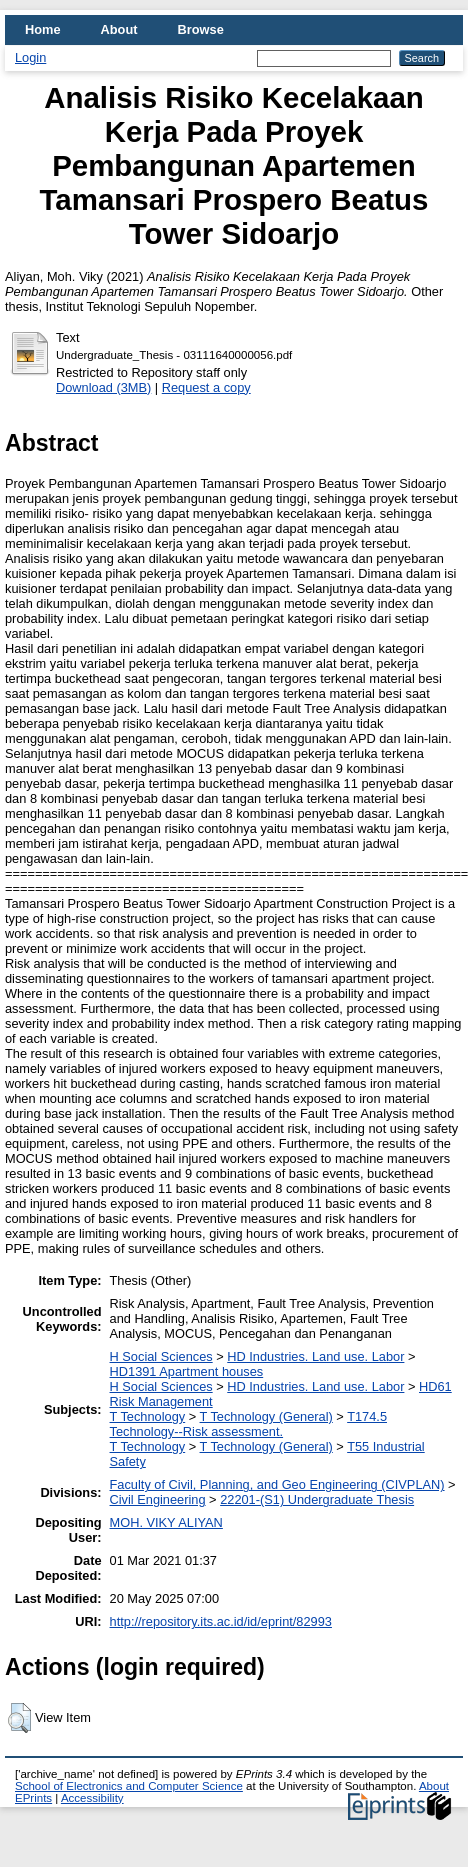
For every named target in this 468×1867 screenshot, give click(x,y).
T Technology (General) (266, 1416)
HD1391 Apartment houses (187, 1371)
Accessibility (92, 1798)
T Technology (148, 1416)
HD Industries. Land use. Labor (315, 1356)
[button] (19, 1718)
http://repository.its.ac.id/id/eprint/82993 (221, 1621)
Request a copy (206, 387)
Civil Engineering (158, 1499)
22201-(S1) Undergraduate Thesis (317, 1499)
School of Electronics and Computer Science (129, 1786)
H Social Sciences (161, 1356)
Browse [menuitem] (201, 29)
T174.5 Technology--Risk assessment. (248, 1424)
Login (30, 57)
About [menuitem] (119, 29)
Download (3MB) (103, 387)
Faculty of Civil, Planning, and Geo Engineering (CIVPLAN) (277, 1484)
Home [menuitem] (43, 29)
